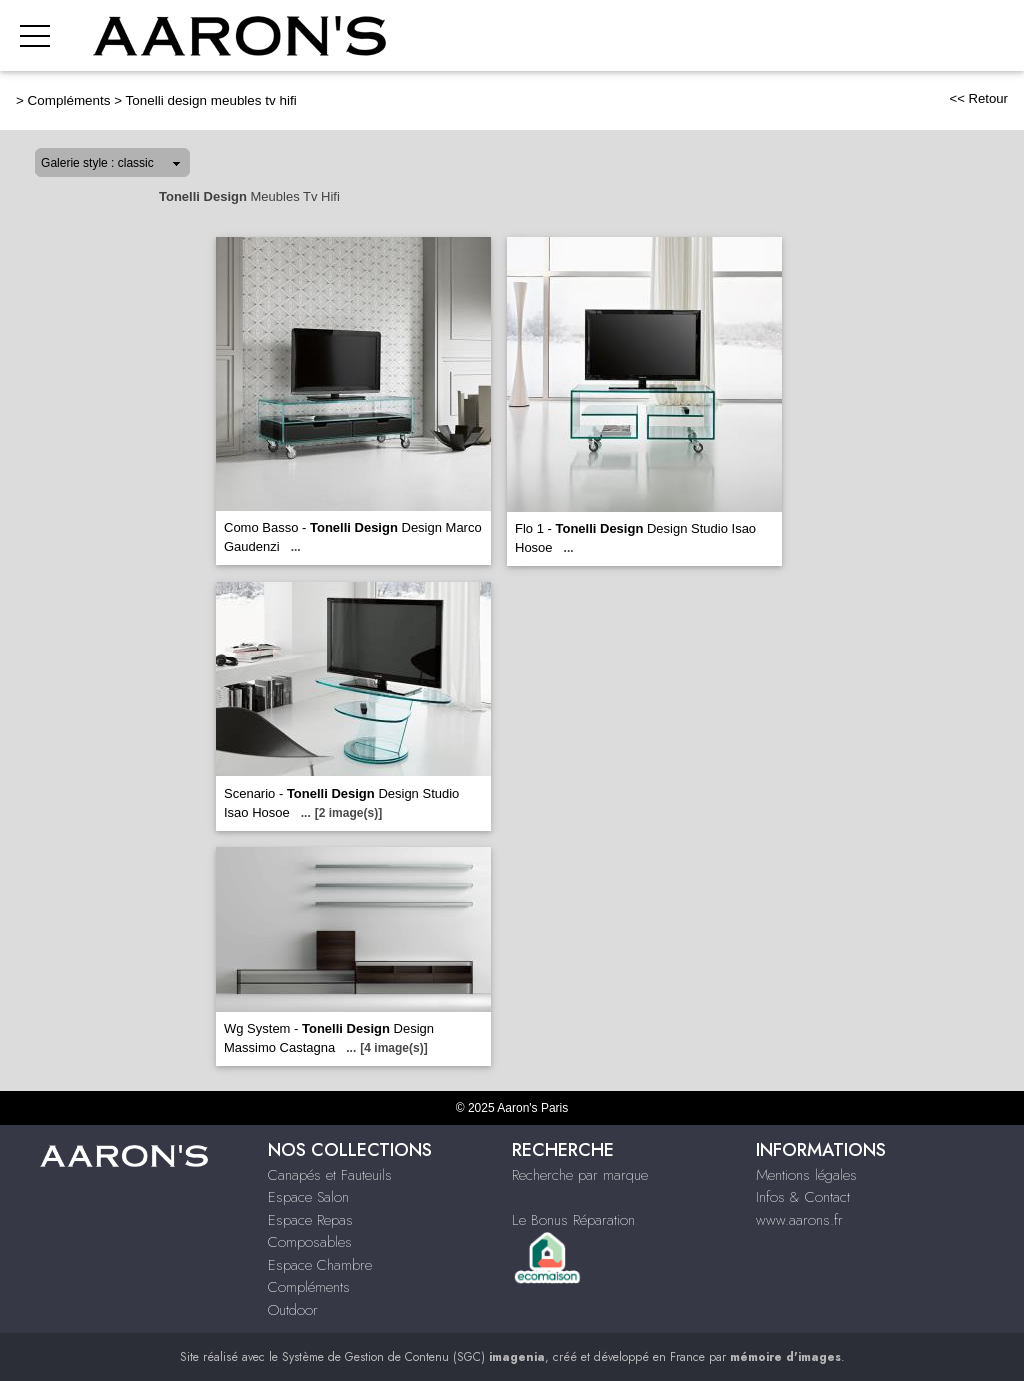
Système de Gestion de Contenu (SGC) (413, 1357)
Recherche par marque (580, 1175)
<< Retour (978, 98)
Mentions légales (806, 1175)
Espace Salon (308, 1197)
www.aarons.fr (799, 1220)
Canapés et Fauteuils (330, 1175)
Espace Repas (310, 1220)
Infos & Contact (803, 1197)
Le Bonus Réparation (573, 1220)
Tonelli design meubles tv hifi (211, 100)
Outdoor (293, 1310)
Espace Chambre (320, 1265)
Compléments (69, 100)
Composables (310, 1242)
